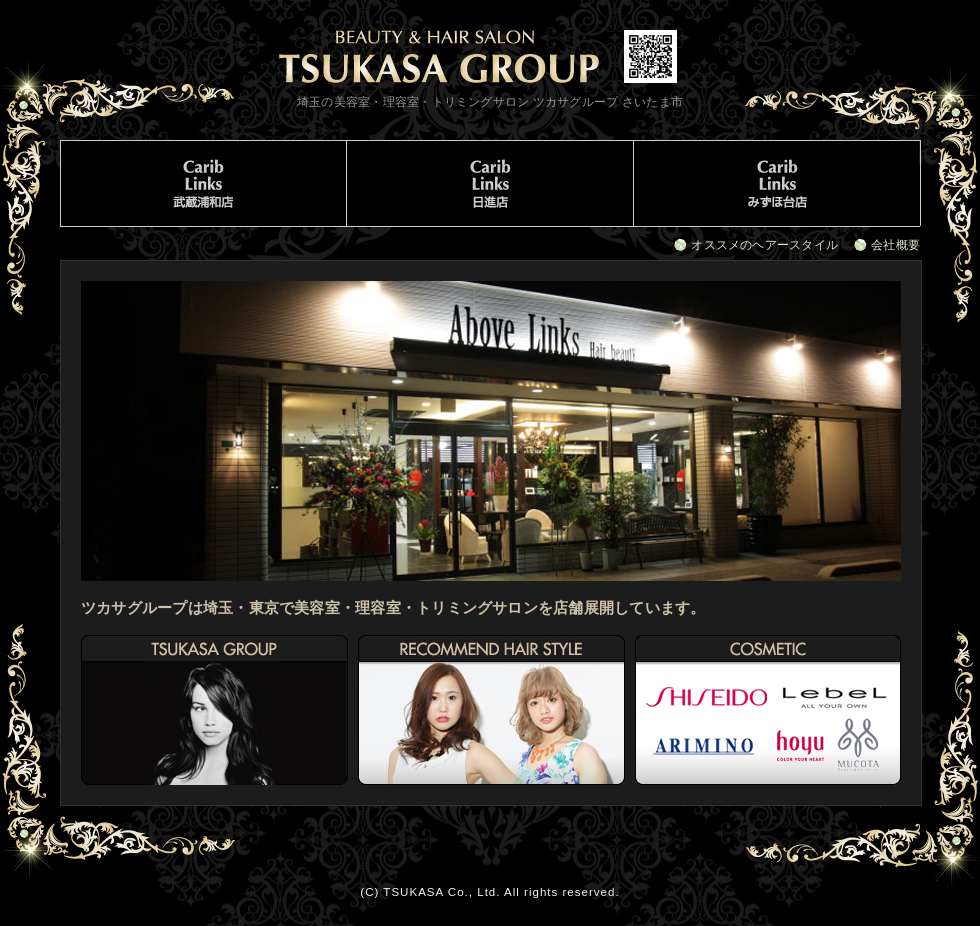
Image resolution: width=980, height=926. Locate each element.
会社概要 (895, 245)
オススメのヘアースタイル (764, 245)
